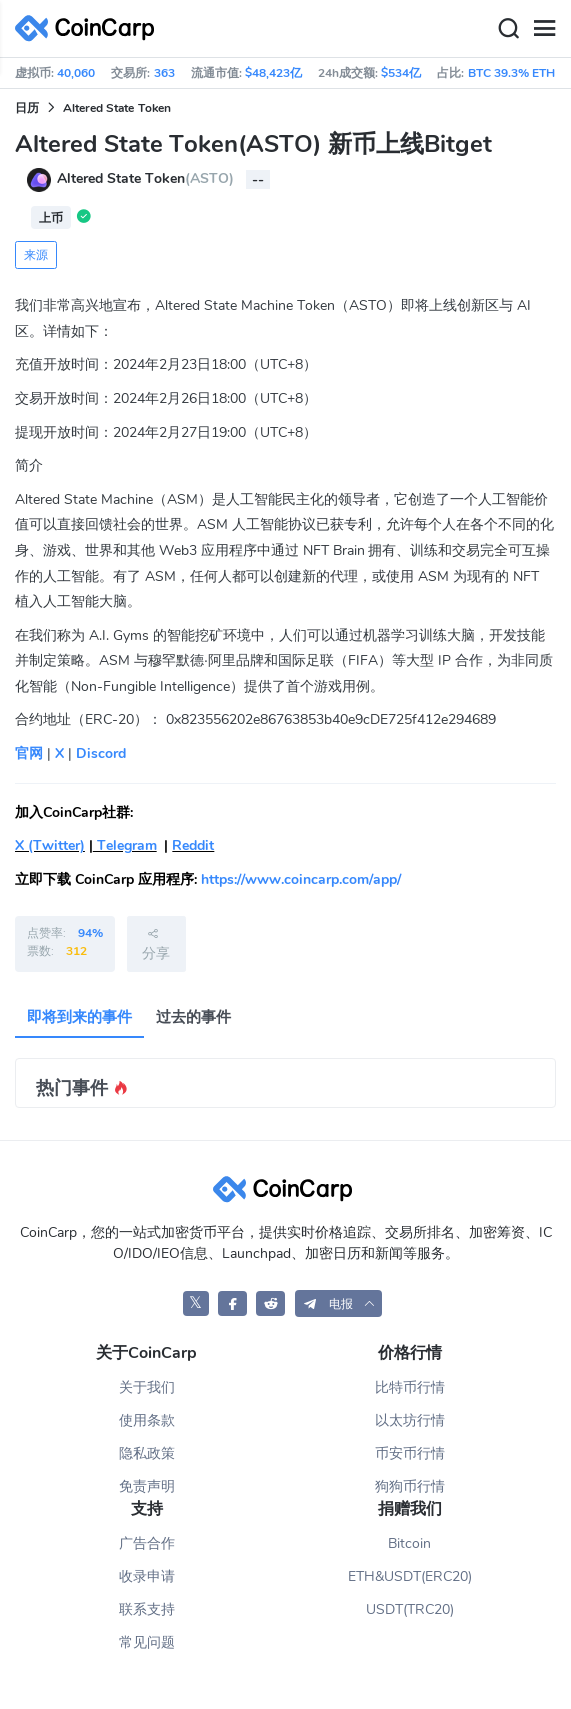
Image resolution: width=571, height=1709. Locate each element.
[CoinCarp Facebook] (232, 1303)
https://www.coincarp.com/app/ (301, 879)
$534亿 (401, 73)
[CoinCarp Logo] (90, 28)
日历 (27, 108)
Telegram (125, 845)
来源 (36, 255)
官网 (29, 753)
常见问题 (147, 1642)
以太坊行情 (410, 1420)
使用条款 (147, 1420)
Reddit (193, 845)
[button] (339, 1303)
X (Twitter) (50, 845)
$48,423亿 (273, 73)
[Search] (508, 29)
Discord (101, 753)
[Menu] (544, 29)
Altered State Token (117, 108)
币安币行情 (410, 1453)
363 (164, 73)
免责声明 (147, 1486)
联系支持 (147, 1609)
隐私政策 (147, 1453)
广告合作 (147, 1543)
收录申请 (147, 1576)
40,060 (76, 73)
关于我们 (147, 1387)
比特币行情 (410, 1387)
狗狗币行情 (410, 1486)
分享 (156, 944)
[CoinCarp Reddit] (270, 1303)
